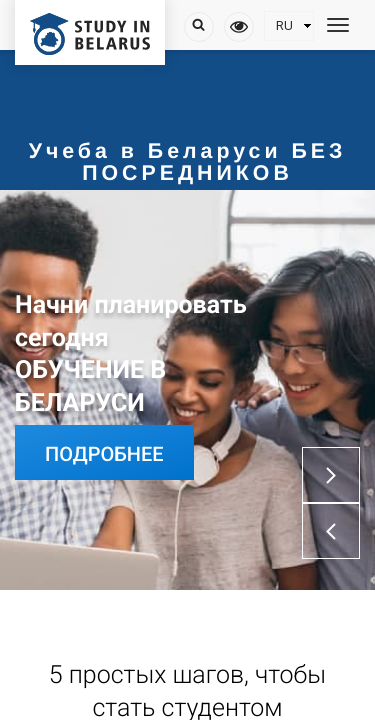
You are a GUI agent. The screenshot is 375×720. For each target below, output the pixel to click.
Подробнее (104, 454)
